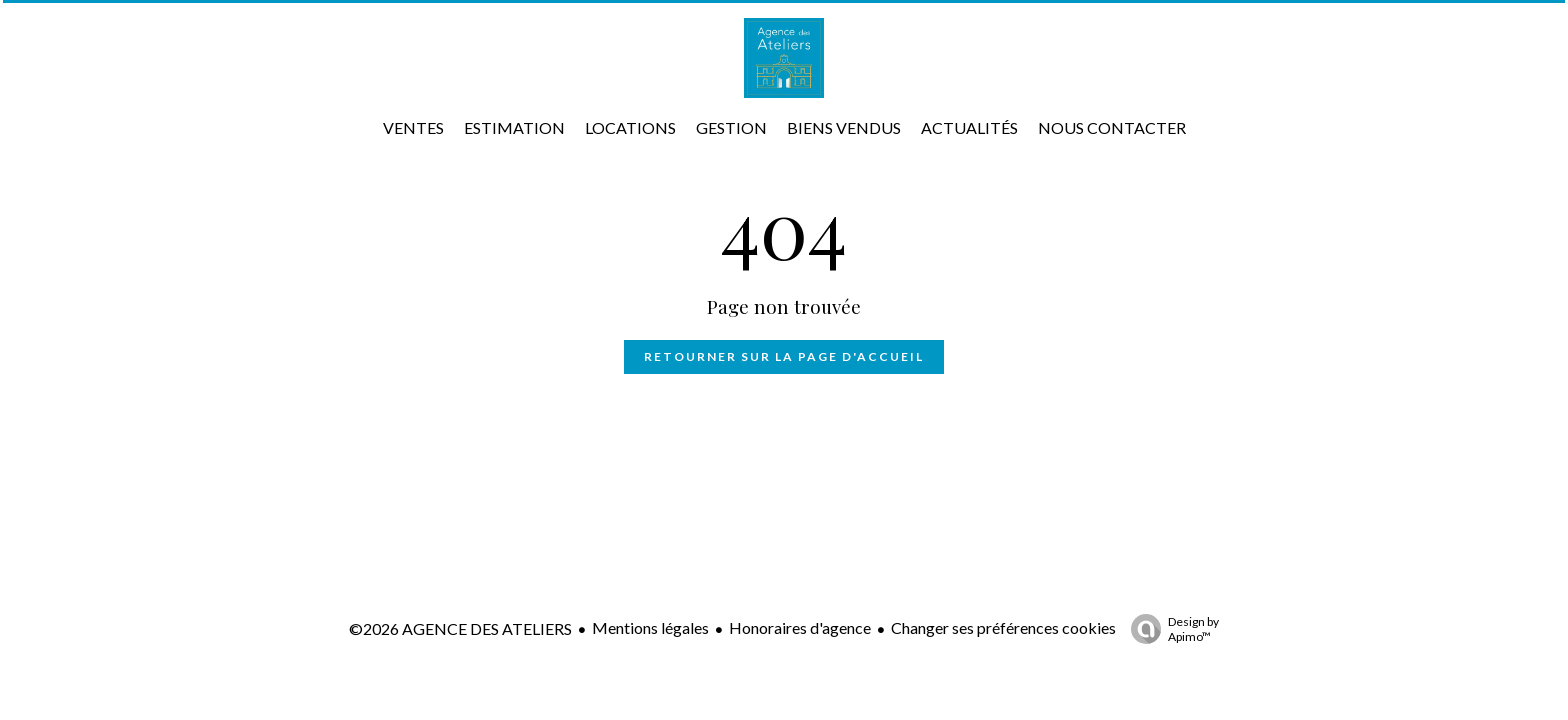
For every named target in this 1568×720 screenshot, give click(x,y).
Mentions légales (650, 627)
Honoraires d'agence (800, 627)
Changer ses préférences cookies (1003, 627)
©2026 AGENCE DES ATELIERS (460, 628)
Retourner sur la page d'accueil (784, 356)
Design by (1170, 629)
